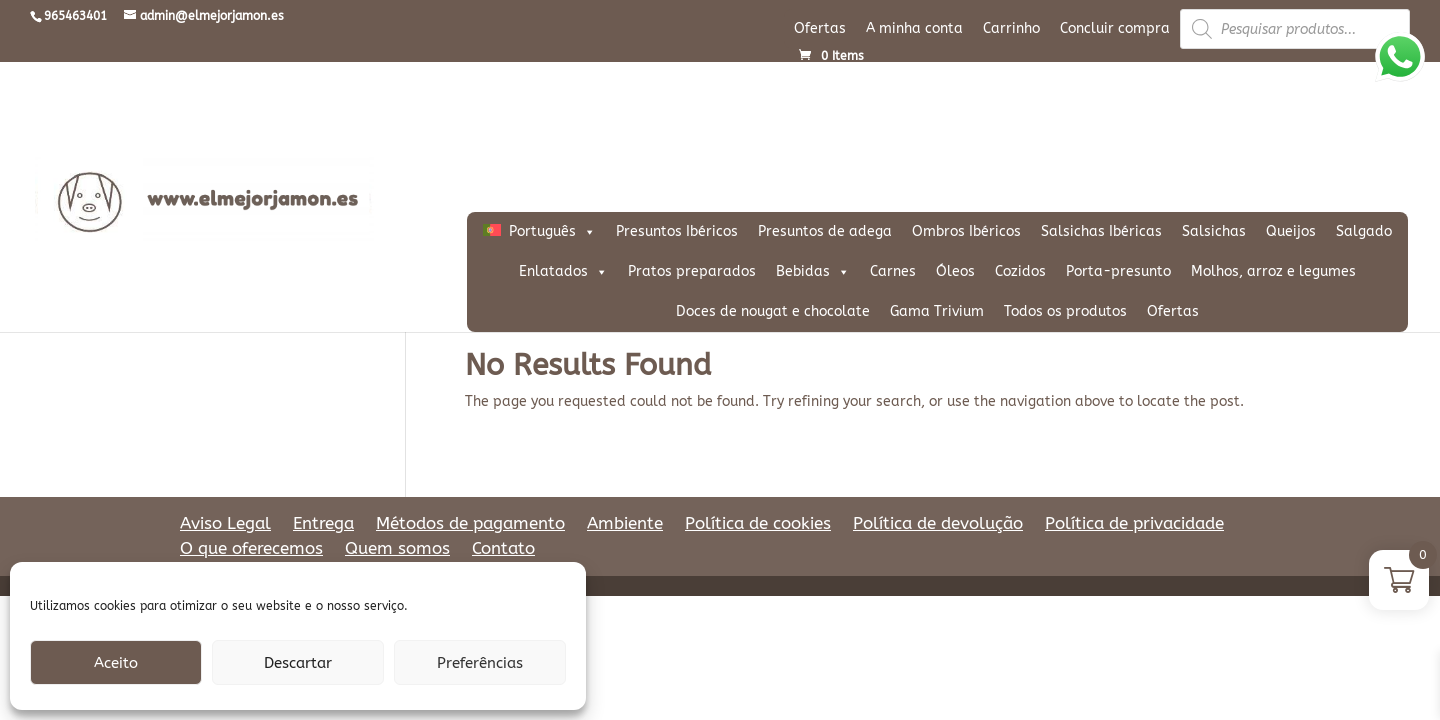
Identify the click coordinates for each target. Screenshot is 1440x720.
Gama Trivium (937, 311)
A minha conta (914, 28)
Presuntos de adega (825, 231)
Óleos (955, 271)
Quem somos (397, 548)
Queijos (1291, 231)
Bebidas (813, 272)
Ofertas (820, 28)
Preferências (480, 663)
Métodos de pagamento (470, 523)
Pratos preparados (692, 271)
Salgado (1364, 231)
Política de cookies (758, 523)
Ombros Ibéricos (966, 231)
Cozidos (1020, 271)
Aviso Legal (225, 523)
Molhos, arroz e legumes (1273, 271)
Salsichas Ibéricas (1101, 231)
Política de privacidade (1134, 523)
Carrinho (1011, 28)
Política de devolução (938, 523)
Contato (503, 548)
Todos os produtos (1065, 311)
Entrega (323, 523)
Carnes (893, 271)
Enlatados (563, 272)
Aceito (116, 663)
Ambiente (625, 523)
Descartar (298, 663)
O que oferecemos (251, 548)
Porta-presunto (1118, 271)
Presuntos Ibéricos (677, 231)
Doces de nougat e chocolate (773, 311)
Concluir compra (1115, 28)
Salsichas (1214, 231)
